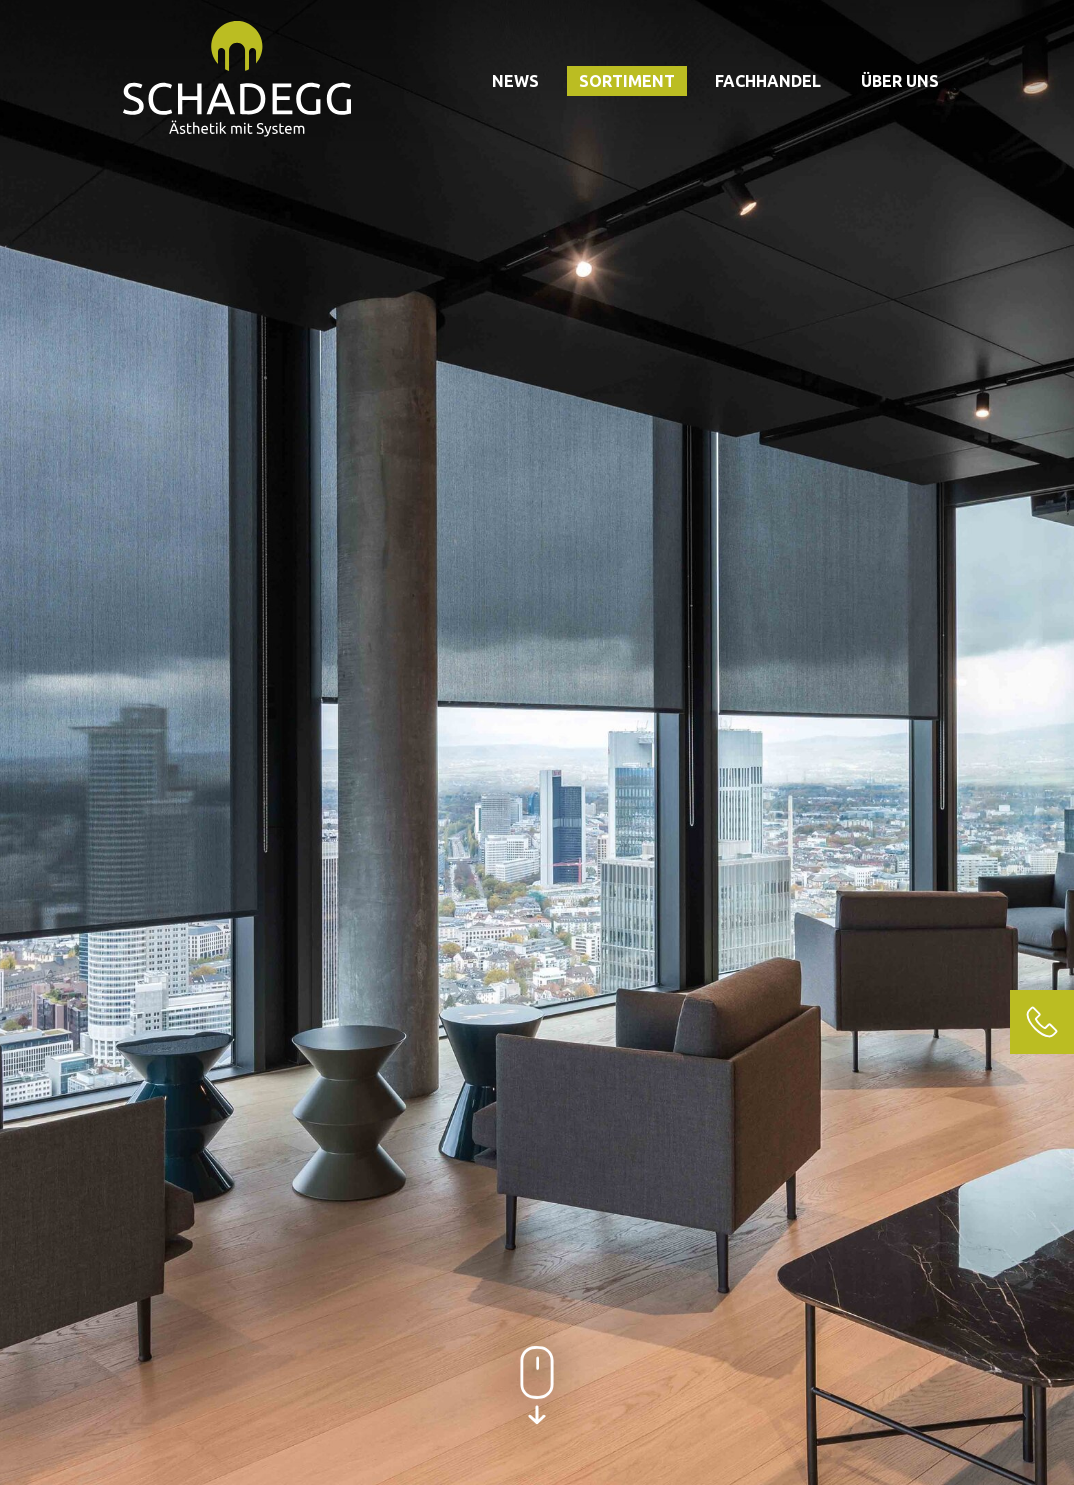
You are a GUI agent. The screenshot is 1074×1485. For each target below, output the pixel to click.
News (515, 81)
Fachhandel (768, 81)
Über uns (900, 81)
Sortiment (627, 81)
